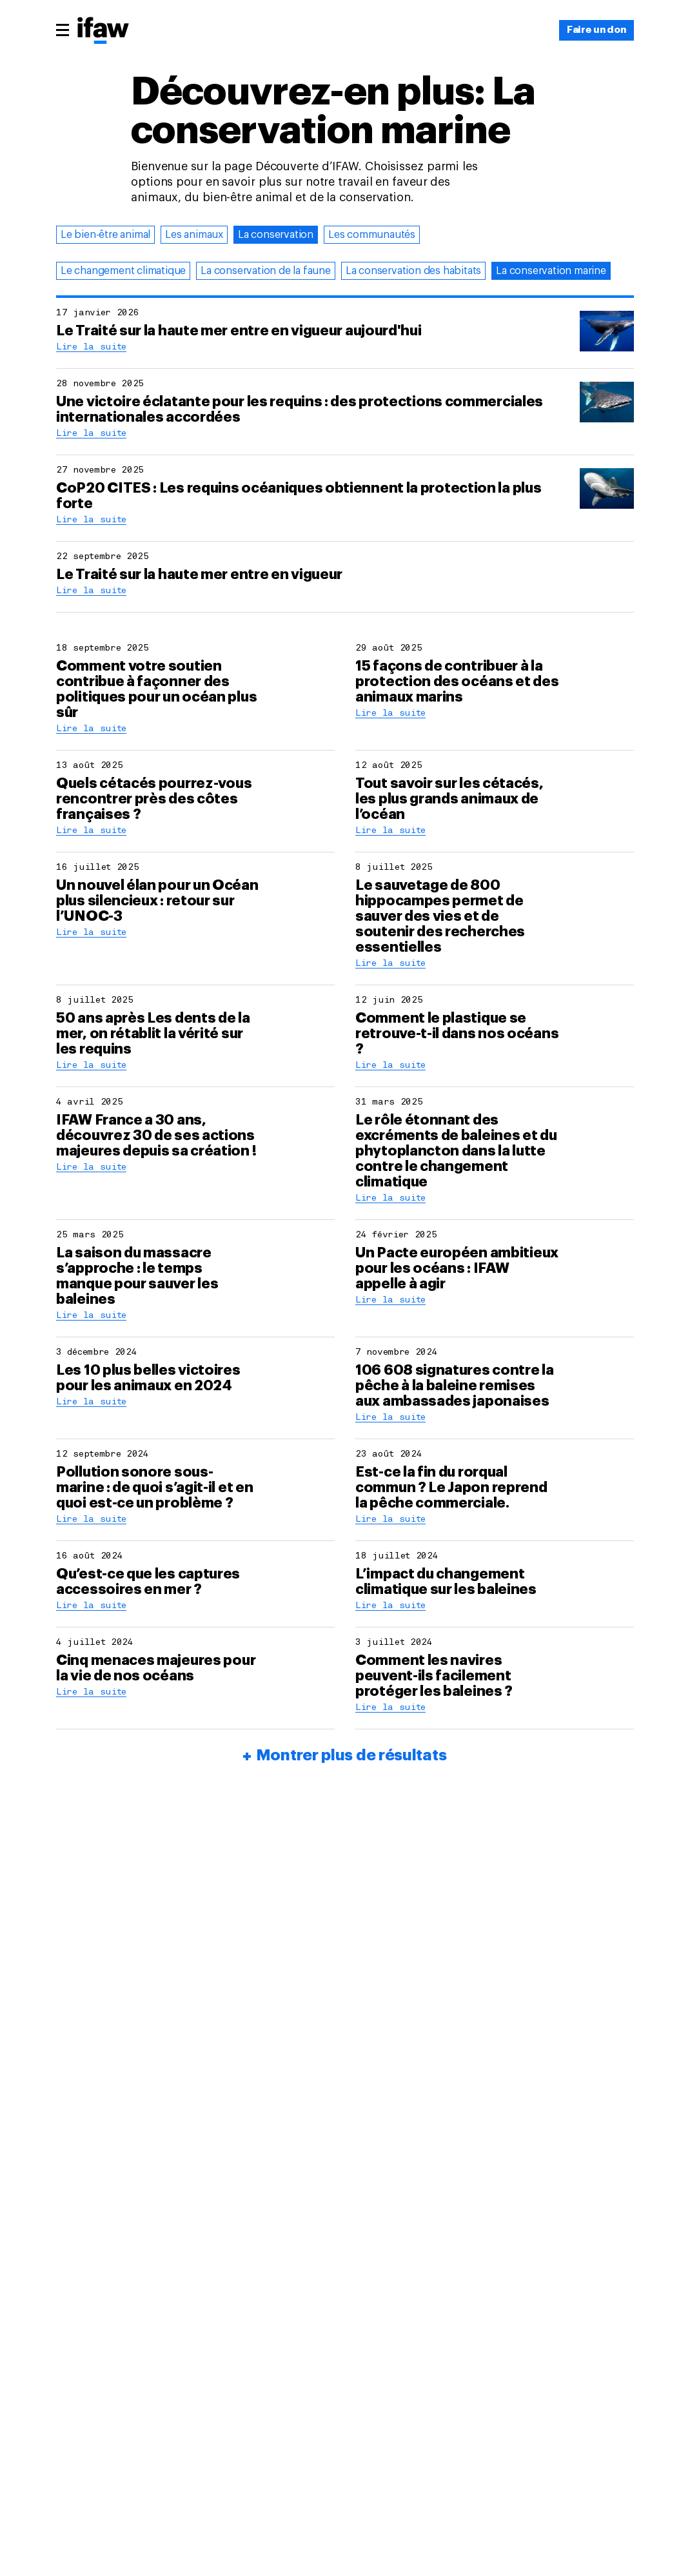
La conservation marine (551, 271)
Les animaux (194, 235)
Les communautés (371, 235)
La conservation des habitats (413, 271)
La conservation (275, 235)
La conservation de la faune (266, 271)
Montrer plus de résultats (351, 1755)
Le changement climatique (123, 271)
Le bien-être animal (105, 235)
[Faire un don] (596, 30)
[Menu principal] (62, 29)
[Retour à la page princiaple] (103, 31)
